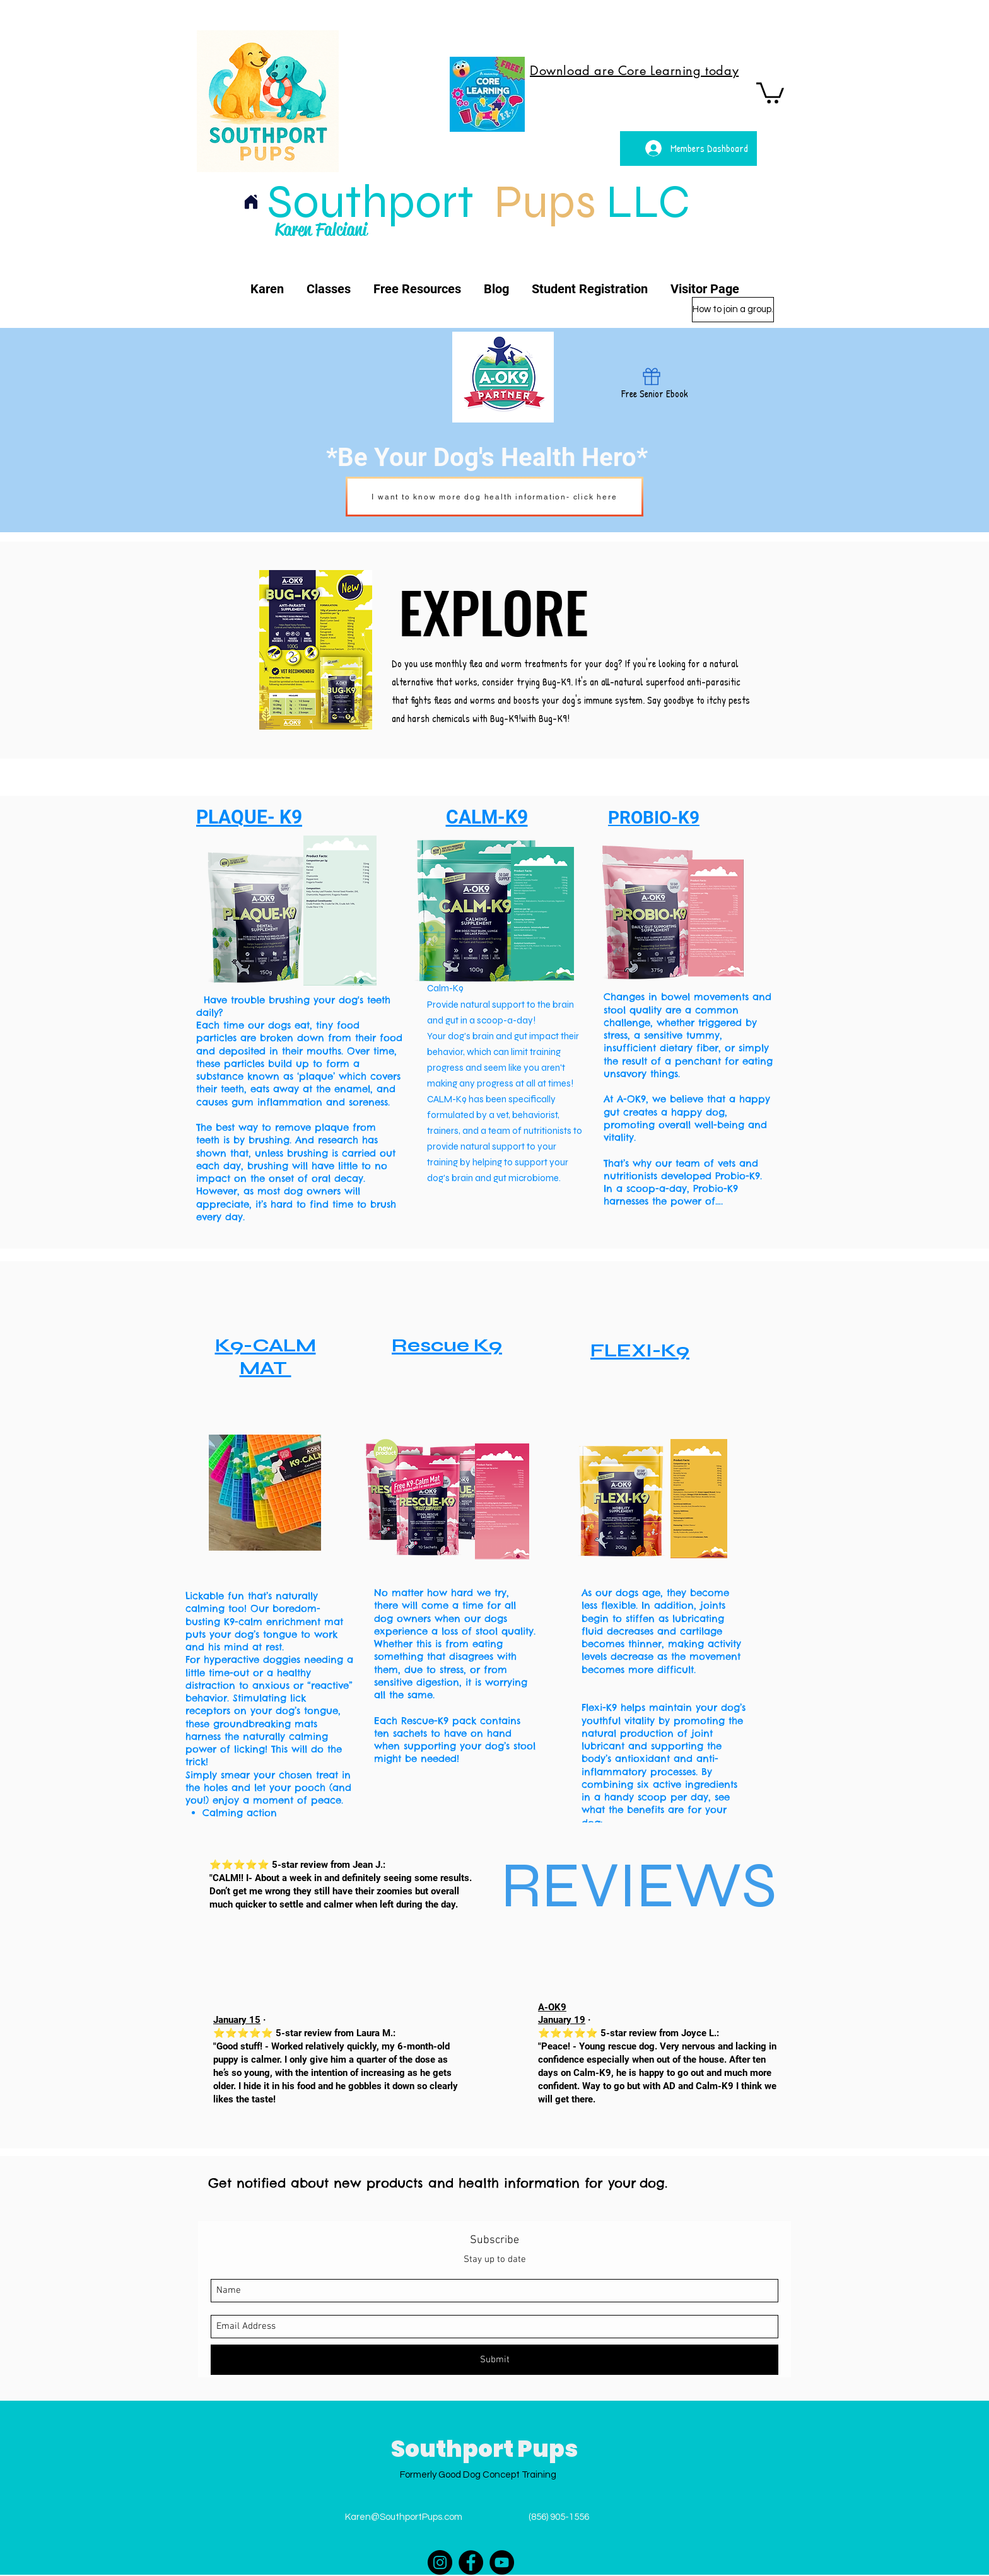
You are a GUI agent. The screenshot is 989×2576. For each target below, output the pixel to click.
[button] (770, 91)
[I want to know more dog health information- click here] (494, 496)
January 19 (561, 2019)
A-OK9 (552, 2007)
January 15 (236, 2019)
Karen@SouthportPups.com (403, 2517)
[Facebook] (471, 2562)
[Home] (251, 202)
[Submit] (494, 2360)
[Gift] (651, 376)
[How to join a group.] (733, 309)
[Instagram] (440, 2562)
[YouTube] (501, 2562)
